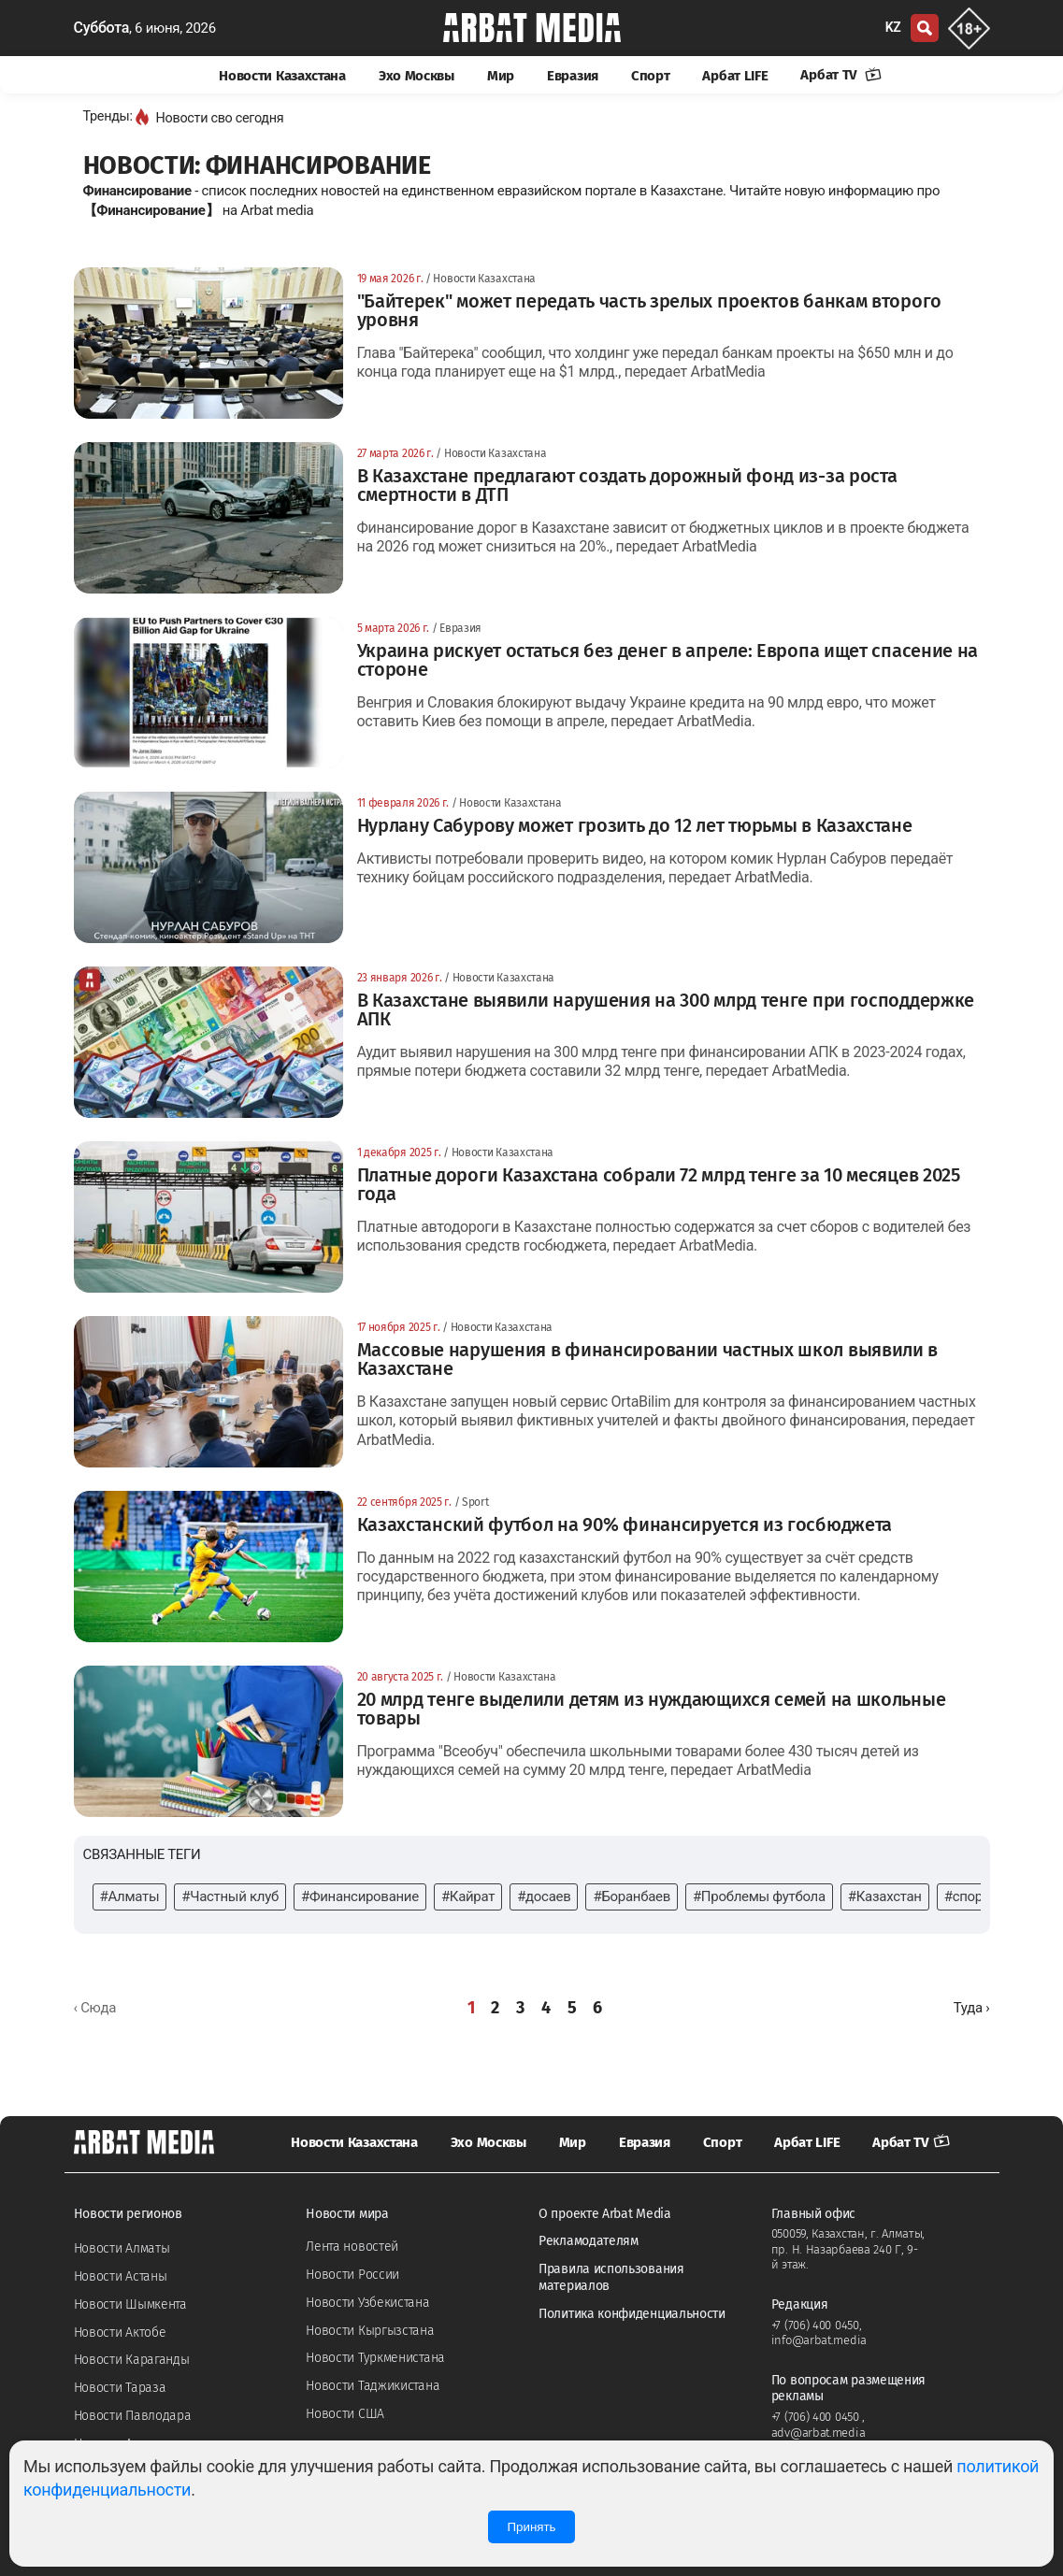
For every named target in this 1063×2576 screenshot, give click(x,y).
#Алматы (130, 1896)
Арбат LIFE (735, 75)
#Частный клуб (230, 1896)
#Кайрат (468, 1896)
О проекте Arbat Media (605, 2214)
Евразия (572, 75)
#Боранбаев (631, 1896)
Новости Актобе (120, 2332)
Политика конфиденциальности (632, 2314)
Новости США (345, 2414)
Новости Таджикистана (372, 2386)
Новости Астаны (120, 2276)
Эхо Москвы (416, 75)
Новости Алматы (122, 2248)
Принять (531, 2527)
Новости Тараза (120, 2388)
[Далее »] (972, 2008)
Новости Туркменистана (375, 2358)
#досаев (543, 1896)
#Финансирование (360, 1896)
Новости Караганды (132, 2360)
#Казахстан (885, 1896)
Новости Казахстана (282, 75)
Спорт (650, 75)
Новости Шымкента (130, 2304)
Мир (500, 75)
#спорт (966, 1896)
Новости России (352, 2275)
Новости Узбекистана (367, 2303)
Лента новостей (352, 2246)
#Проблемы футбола (759, 1896)
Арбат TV (840, 74)
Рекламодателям (589, 2241)
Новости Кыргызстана (370, 2331)
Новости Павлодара (133, 2416)
